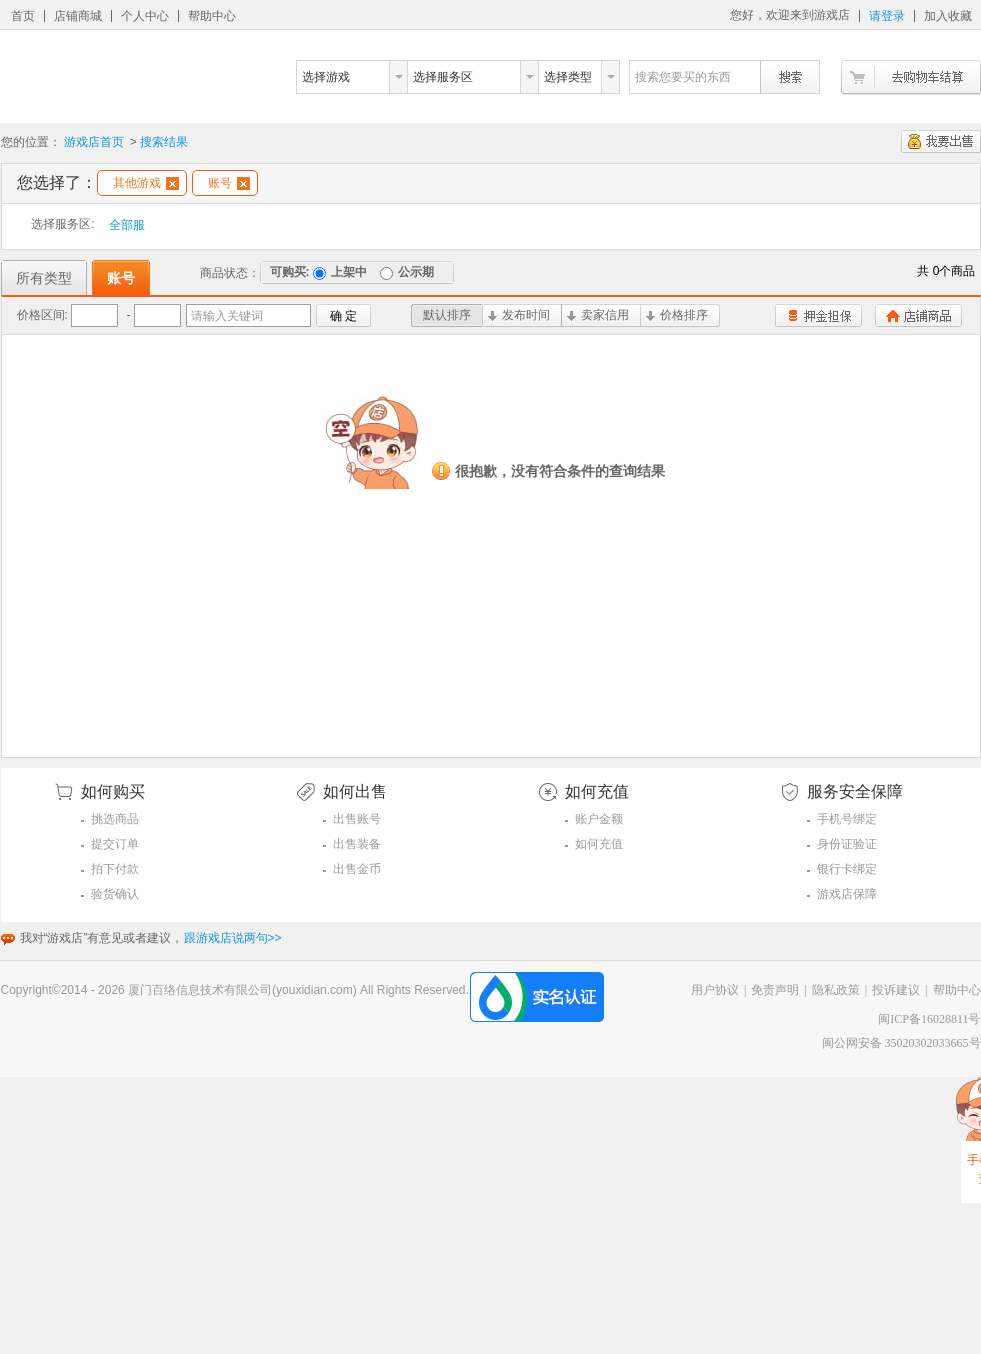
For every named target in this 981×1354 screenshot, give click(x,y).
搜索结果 (164, 142)
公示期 (407, 272)
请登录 (887, 16)
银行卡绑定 (847, 869)
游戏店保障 (847, 894)
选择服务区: (62, 224)
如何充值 (599, 844)
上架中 (340, 272)
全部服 (127, 225)
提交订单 (115, 844)
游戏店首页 (94, 142)
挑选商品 (115, 819)
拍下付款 (115, 869)
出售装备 (357, 844)
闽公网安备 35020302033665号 (901, 1043)
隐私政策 (836, 990)
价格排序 (677, 315)
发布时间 (519, 315)
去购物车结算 (911, 77)
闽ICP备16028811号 (929, 1019)
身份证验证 (847, 844)
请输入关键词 (227, 316)
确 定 (343, 316)
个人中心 (145, 16)
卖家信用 (598, 315)
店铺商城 (78, 16)
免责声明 (775, 990)
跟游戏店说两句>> (233, 938)
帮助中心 (212, 16)
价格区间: (42, 315)
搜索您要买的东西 (683, 77)
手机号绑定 (847, 819)
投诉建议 (896, 990)
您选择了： (57, 182)
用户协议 (715, 990)
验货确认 (115, 894)
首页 (23, 16)
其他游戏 (146, 183)
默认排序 (447, 315)
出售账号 (357, 819)
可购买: (290, 272)
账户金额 (599, 819)
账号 (229, 183)
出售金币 (357, 869)
